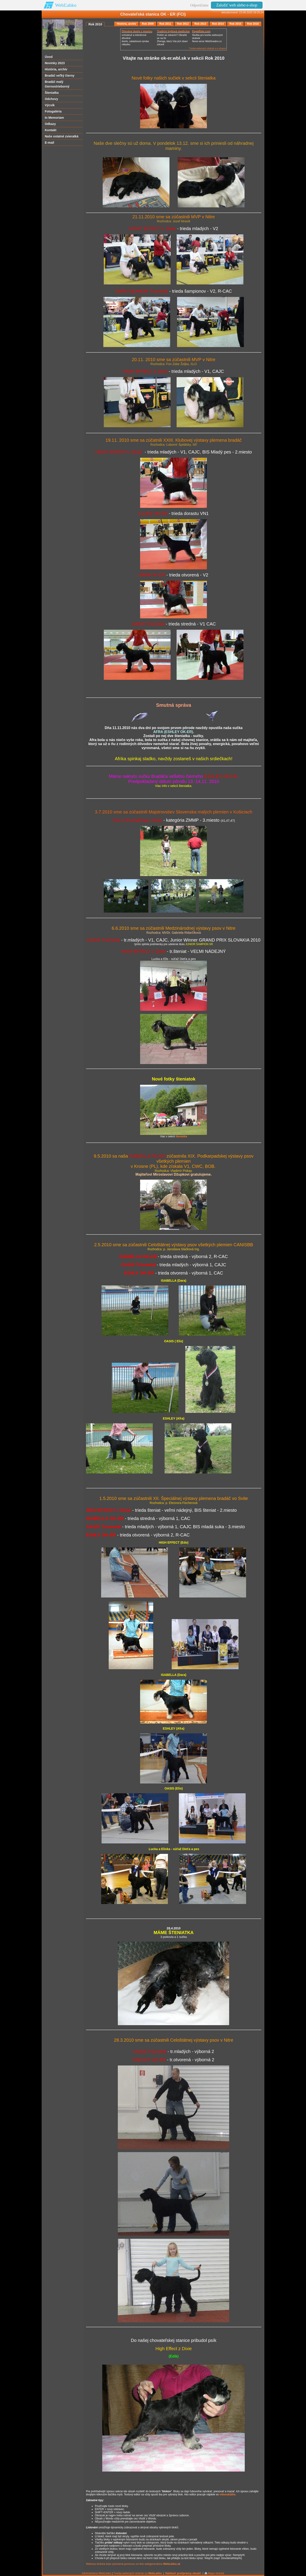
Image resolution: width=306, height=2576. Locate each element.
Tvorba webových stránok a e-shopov (207, 48)
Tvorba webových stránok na (137, 2573)
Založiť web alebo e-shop (236, 5)
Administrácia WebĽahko (96, 2573)
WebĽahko (65, 5)
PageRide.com (201, 31)
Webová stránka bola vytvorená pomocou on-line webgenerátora (133, 2564)
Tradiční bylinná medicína (173, 31)
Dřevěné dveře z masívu (137, 31)
